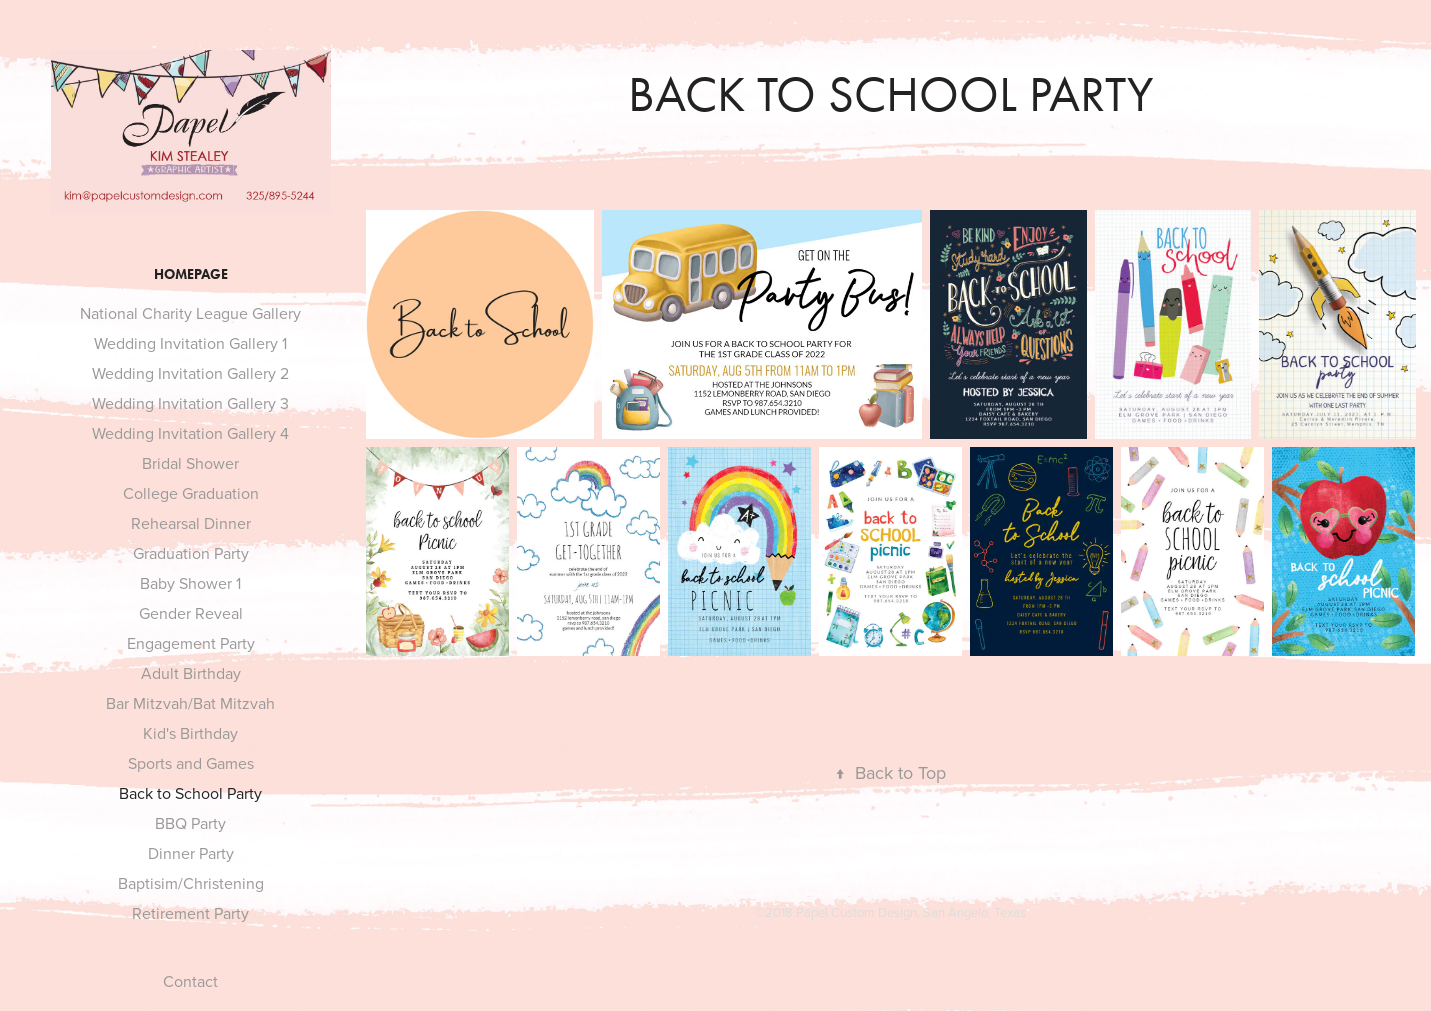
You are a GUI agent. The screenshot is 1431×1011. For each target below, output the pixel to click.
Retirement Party (190, 913)
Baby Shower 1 (190, 583)
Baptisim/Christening (191, 883)
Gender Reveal (191, 613)
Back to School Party (190, 793)
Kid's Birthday (190, 733)
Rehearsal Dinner (191, 523)
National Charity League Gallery (190, 313)
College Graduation (191, 493)
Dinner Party (191, 853)
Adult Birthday (191, 673)
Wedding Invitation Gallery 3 (190, 403)
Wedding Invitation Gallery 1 (190, 343)
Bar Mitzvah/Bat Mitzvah (190, 703)
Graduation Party (191, 553)
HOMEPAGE (191, 274)
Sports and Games (191, 763)
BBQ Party (190, 823)
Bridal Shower (190, 463)
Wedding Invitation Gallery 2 (190, 373)
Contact (190, 981)
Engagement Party (191, 643)
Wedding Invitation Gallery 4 (190, 433)
